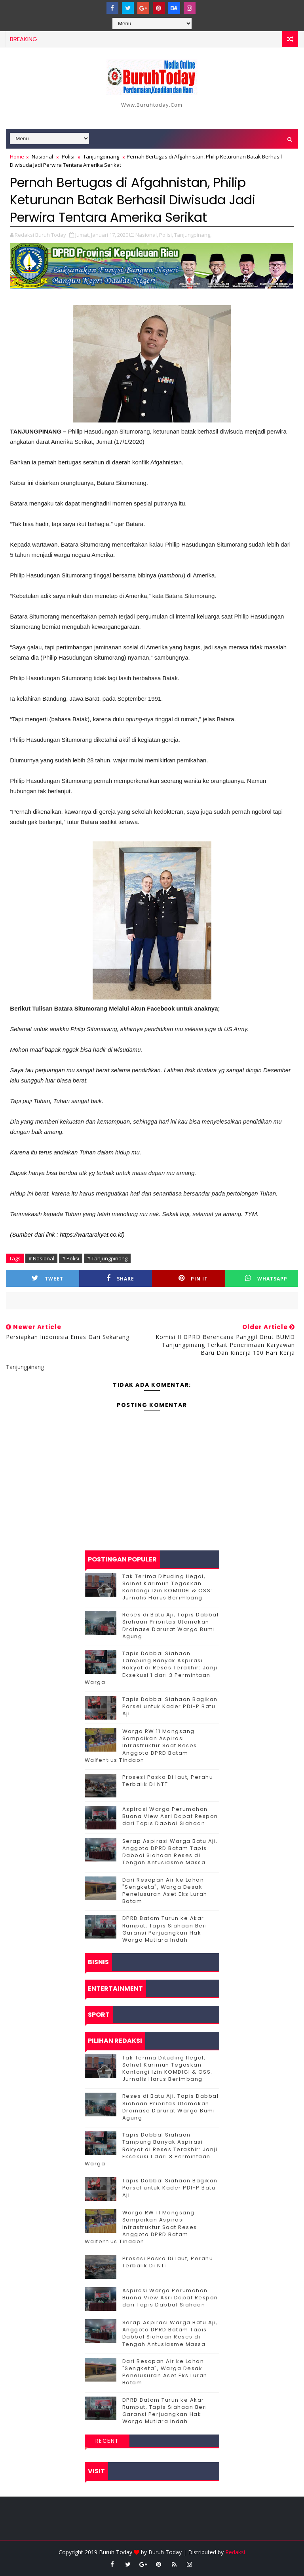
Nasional (42, 156)
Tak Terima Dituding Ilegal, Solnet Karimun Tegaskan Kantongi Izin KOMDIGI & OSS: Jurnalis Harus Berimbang (167, 1587)
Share (120, 1278)
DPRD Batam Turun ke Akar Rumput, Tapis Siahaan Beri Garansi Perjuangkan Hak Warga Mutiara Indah (164, 1929)
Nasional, (146, 234)
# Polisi (70, 1258)
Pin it (193, 1278)
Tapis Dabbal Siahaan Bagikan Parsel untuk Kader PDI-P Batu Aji (170, 1706)
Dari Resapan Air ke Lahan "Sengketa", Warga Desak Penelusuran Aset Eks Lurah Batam (164, 1890)
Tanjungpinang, (192, 234)
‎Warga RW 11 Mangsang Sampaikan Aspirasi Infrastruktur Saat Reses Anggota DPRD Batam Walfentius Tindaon (141, 1745)
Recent (107, 2441)
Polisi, (166, 234)
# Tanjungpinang (107, 1258)
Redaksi (235, 2552)
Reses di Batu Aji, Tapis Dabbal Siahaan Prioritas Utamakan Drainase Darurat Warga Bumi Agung (170, 1625)
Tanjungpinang (101, 156)
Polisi (68, 156)
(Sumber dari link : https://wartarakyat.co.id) (67, 1234)
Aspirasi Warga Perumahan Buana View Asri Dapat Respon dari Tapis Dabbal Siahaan (170, 1816)
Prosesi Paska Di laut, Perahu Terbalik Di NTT (167, 1780)
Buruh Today (165, 2552)
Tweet (47, 1278)
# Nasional (41, 1258)
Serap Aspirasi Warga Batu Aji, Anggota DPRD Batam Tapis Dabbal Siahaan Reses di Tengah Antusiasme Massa (170, 1852)
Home (17, 156)
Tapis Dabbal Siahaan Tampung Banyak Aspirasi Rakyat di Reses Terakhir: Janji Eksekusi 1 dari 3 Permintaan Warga (151, 1668)
